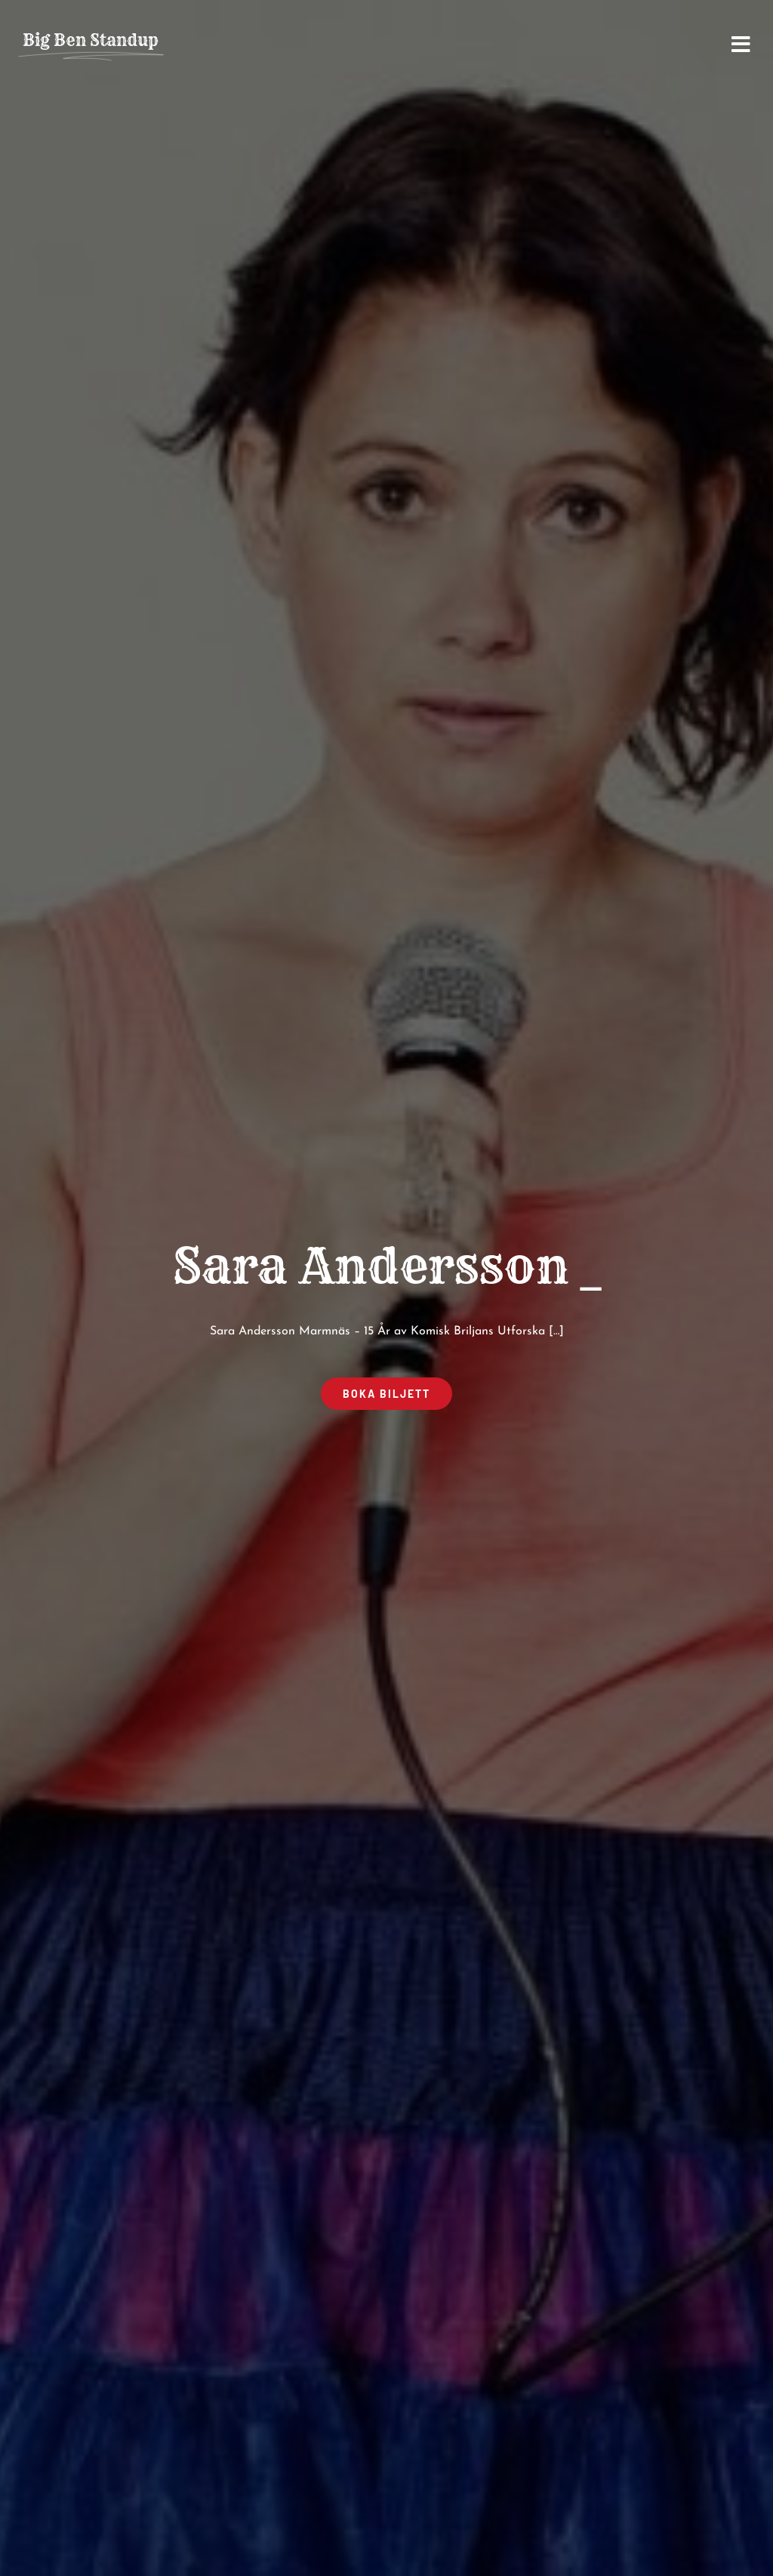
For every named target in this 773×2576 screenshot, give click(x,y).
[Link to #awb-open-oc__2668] (740, 44)
